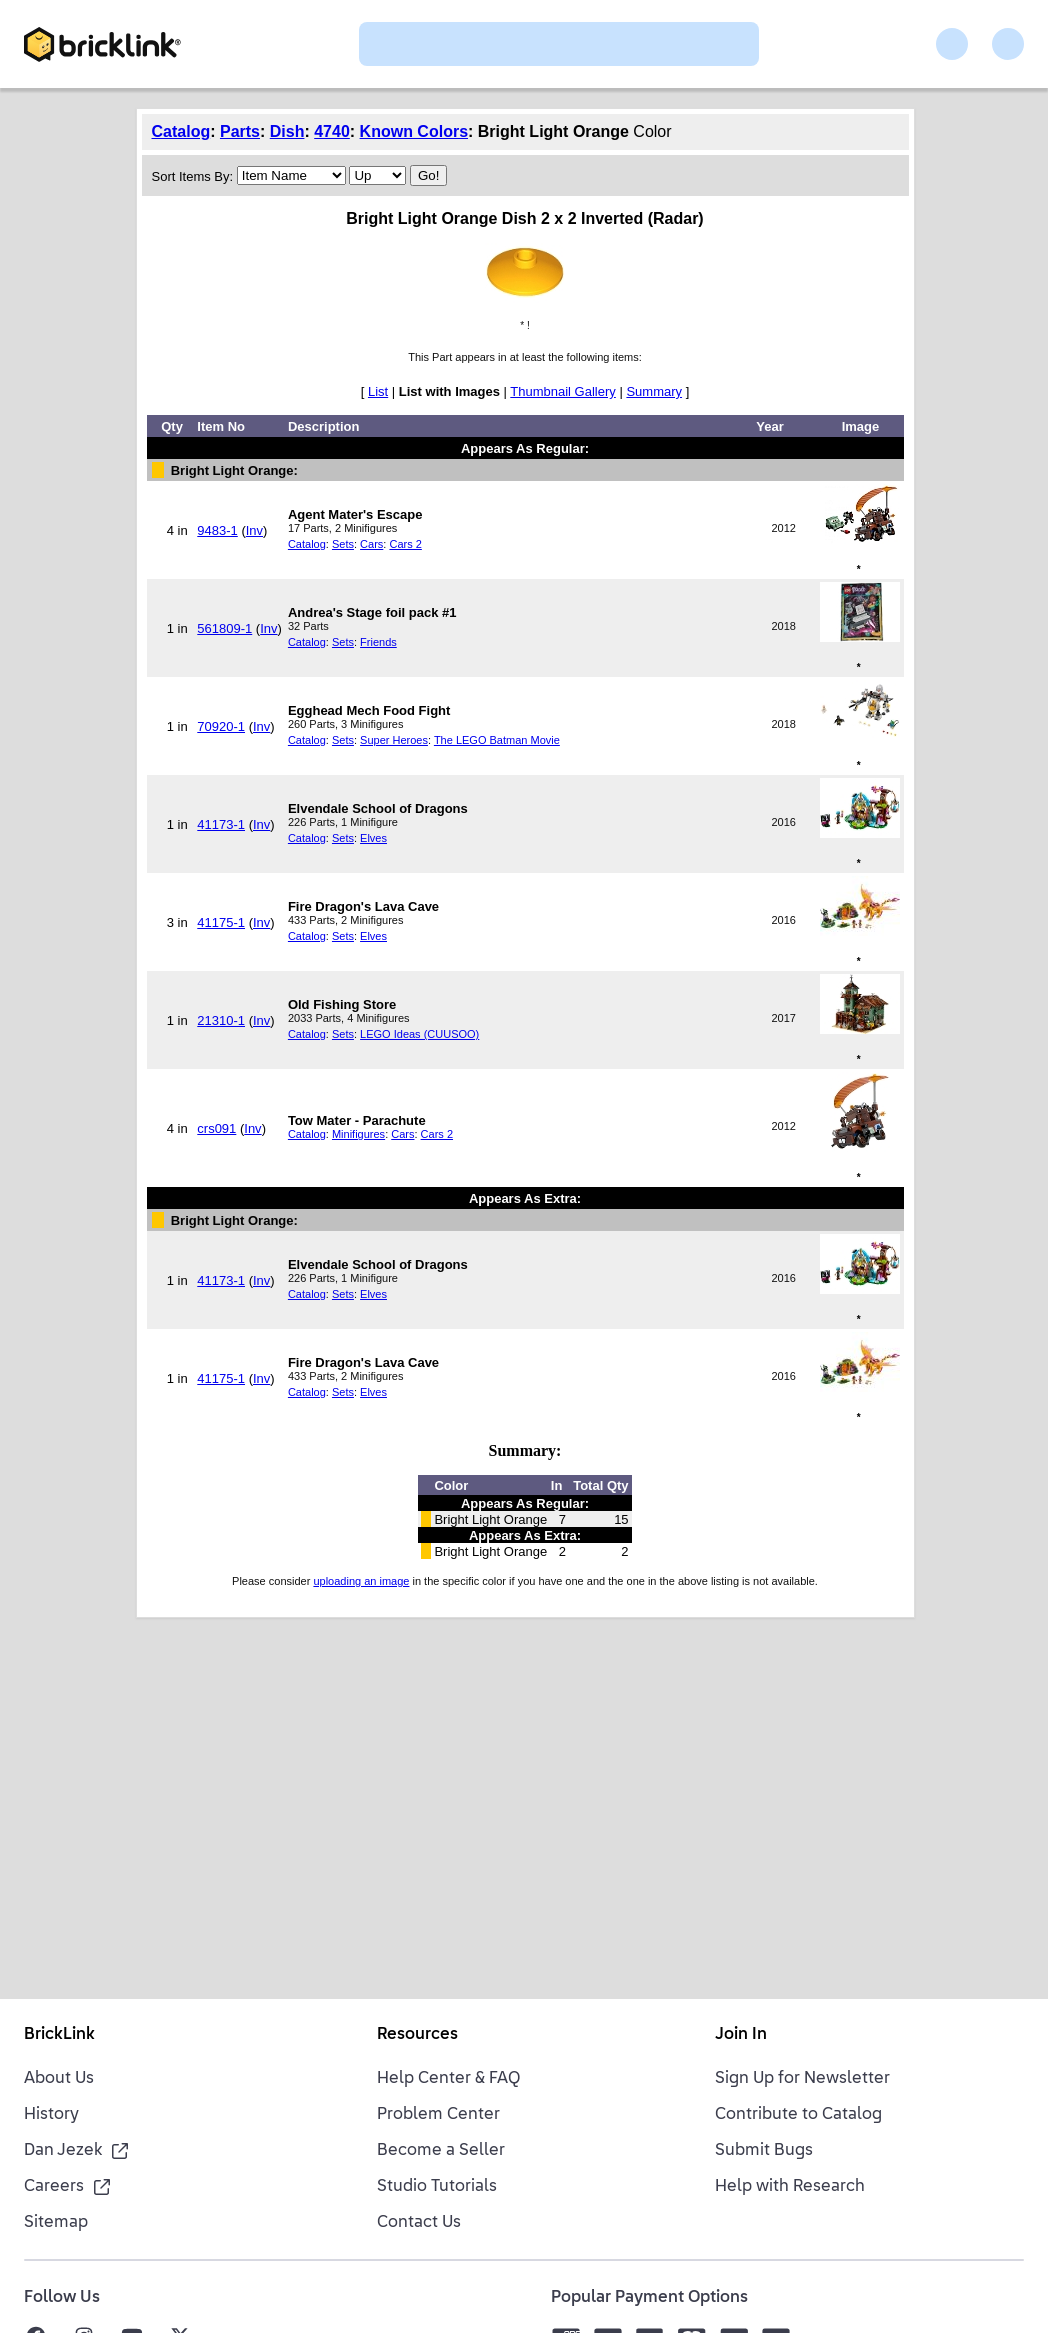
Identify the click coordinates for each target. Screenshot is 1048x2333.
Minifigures (358, 1134)
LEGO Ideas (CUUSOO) (419, 1034)
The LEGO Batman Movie (497, 740)
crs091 (216, 1128)
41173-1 (221, 824)
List (378, 391)
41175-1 (221, 922)
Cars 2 (405, 544)
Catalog (181, 131)
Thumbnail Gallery (563, 391)
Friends (378, 642)
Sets (343, 544)
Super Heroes (394, 740)
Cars (371, 544)
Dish (287, 131)
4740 (332, 131)
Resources (417, 2035)
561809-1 (224, 628)
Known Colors (414, 131)
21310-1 (221, 1020)
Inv (254, 530)
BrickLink (59, 2035)
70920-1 (221, 726)
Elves (373, 838)
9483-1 (217, 530)
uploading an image (361, 1581)
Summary (654, 391)
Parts (240, 131)
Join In (741, 2035)
